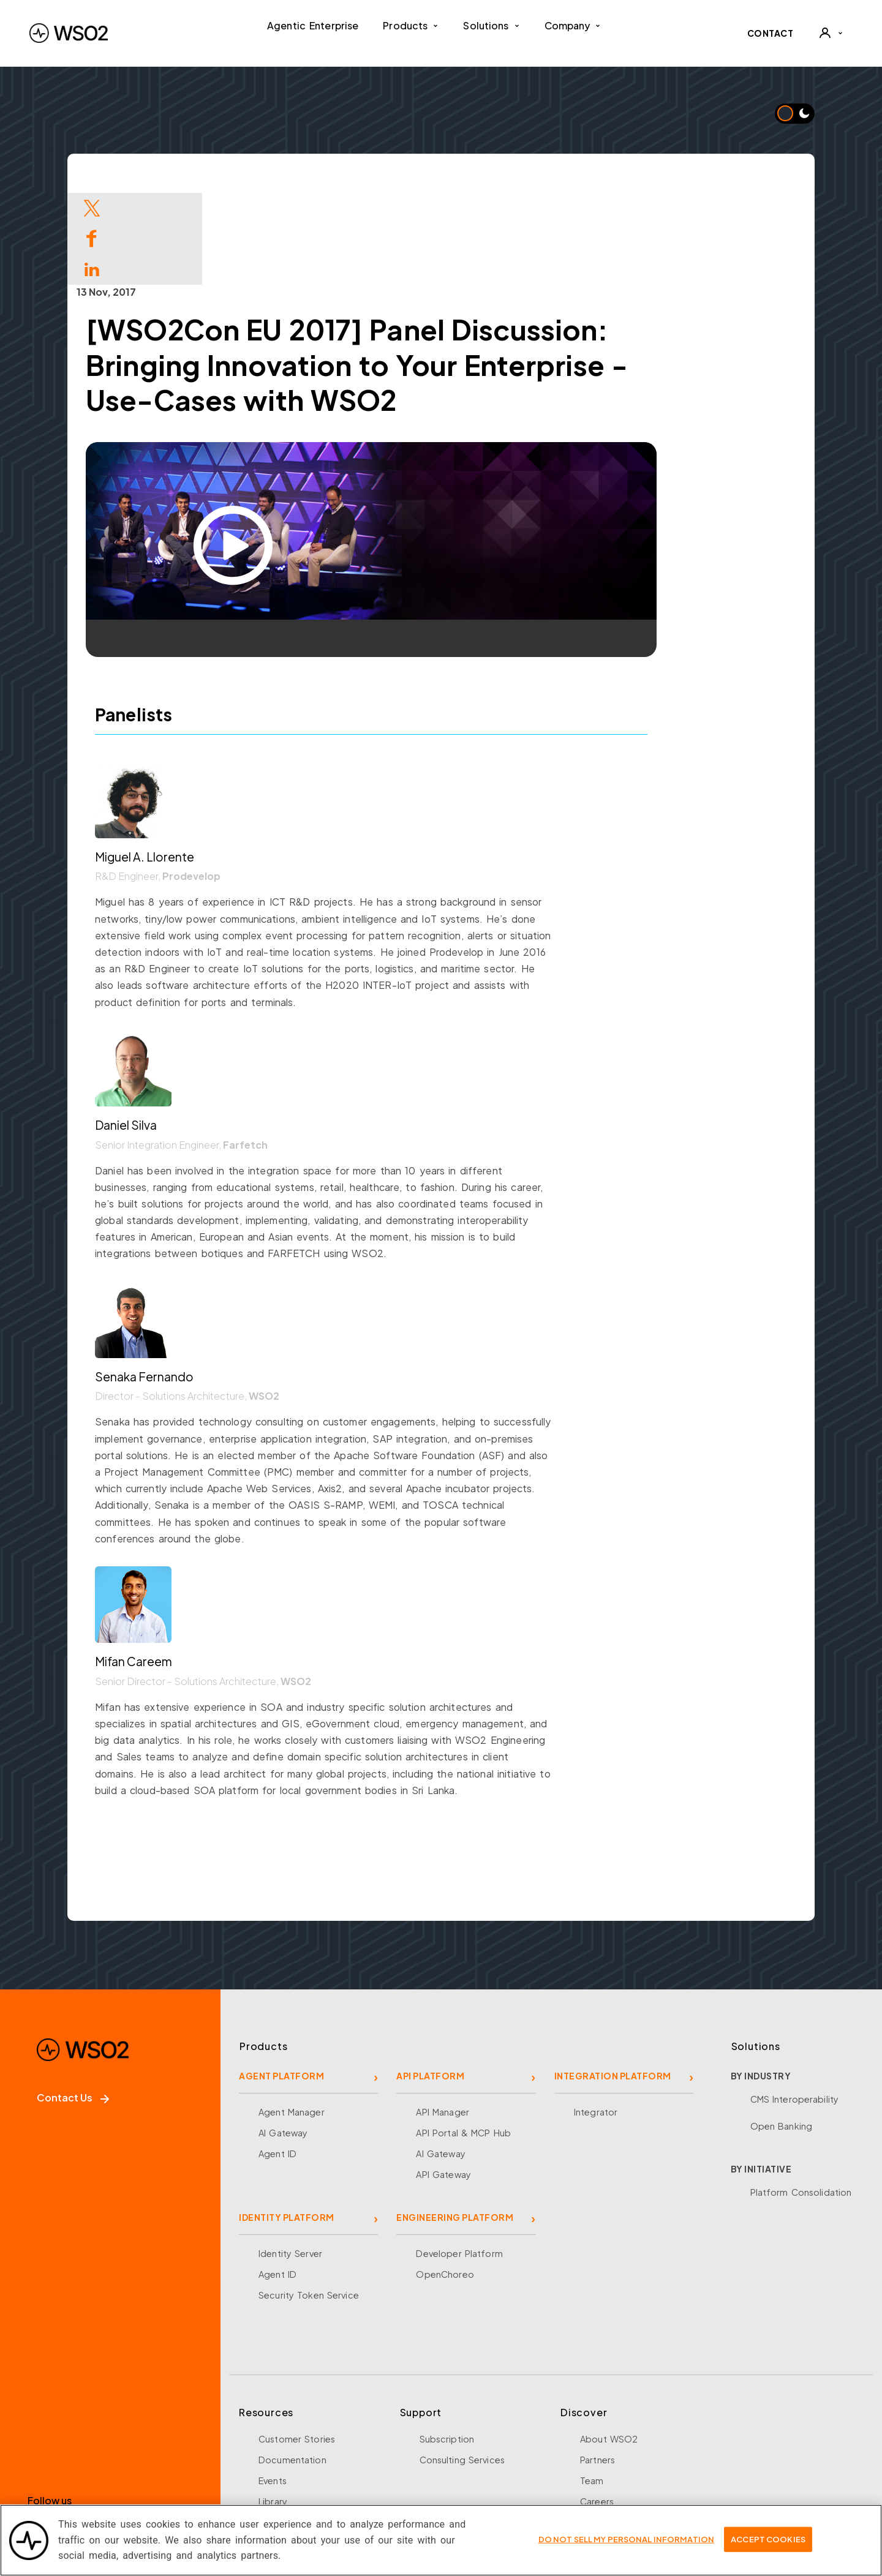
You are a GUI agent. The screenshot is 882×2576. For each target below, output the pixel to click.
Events (272, 2388)
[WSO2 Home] (68, 33)
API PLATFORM (430, 1983)
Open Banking (781, 2034)
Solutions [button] (491, 25)
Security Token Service (308, 2203)
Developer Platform (459, 2161)
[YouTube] (165, 2443)
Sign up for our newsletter (99, 2494)
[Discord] (206, 2443)
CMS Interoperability (794, 2007)
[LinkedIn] (124, 2443)
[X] (83, 2443)
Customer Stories (296, 2347)
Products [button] (411, 25)
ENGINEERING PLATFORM (454, 2125)
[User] (831, 33)
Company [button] (573, 25)
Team (592, 2388)
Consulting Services (462, 2367)
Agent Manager (291, 2020)
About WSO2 (609, 2347)
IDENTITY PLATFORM (286, 2125)
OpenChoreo (444, 2182)
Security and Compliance (635, 2471)
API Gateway (443, 2082)
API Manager (442, 2020)
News (591, 2430)
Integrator (595, 2020)
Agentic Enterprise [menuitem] (312, 25)
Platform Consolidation (801, 2100)
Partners (597, 2367)
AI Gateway (282, 2040)
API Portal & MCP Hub (463, 2040)
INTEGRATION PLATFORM (612, 1983)
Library (272, 2409)
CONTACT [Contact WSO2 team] (770, 33)
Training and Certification (313, 2471)
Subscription (447, 2347)
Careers (597, 2409)
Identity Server (290, 2161)
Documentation (292, 2367)
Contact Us (73, 2005)
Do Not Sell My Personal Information (626, 2542)
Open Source (287, 2430)
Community (605, 2451)
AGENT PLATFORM (281, 1983)
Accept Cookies (768, 2542)
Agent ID (277, 2061)
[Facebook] (42, 2443)
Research (278, 2451)
